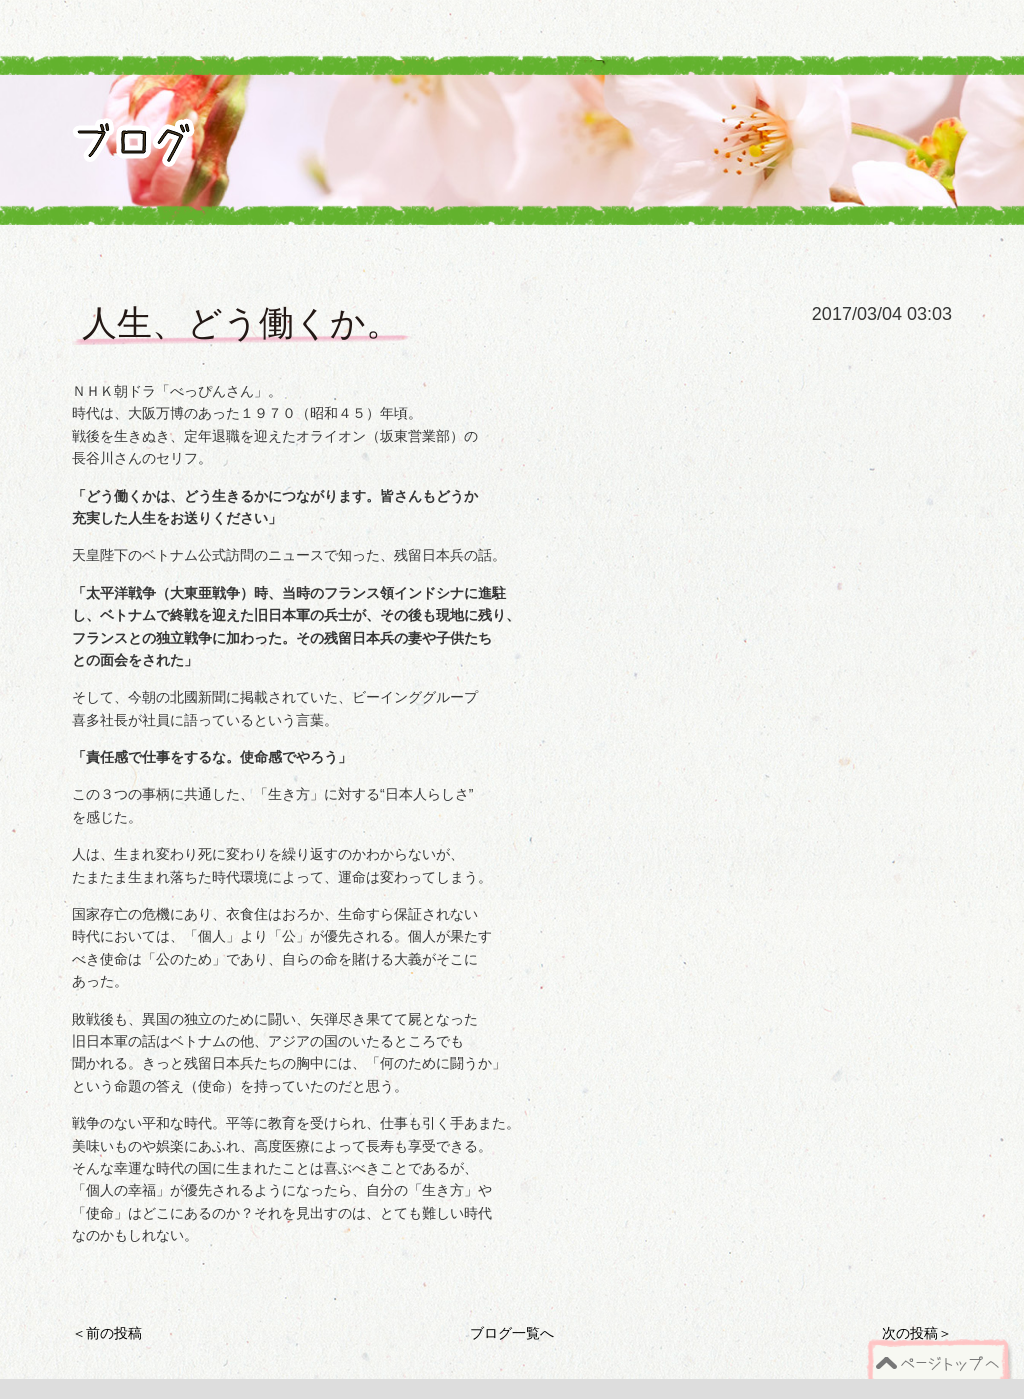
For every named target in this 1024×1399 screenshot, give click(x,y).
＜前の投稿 (107, 1333)
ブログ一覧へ (512, 1333)
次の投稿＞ (917, 1333)
